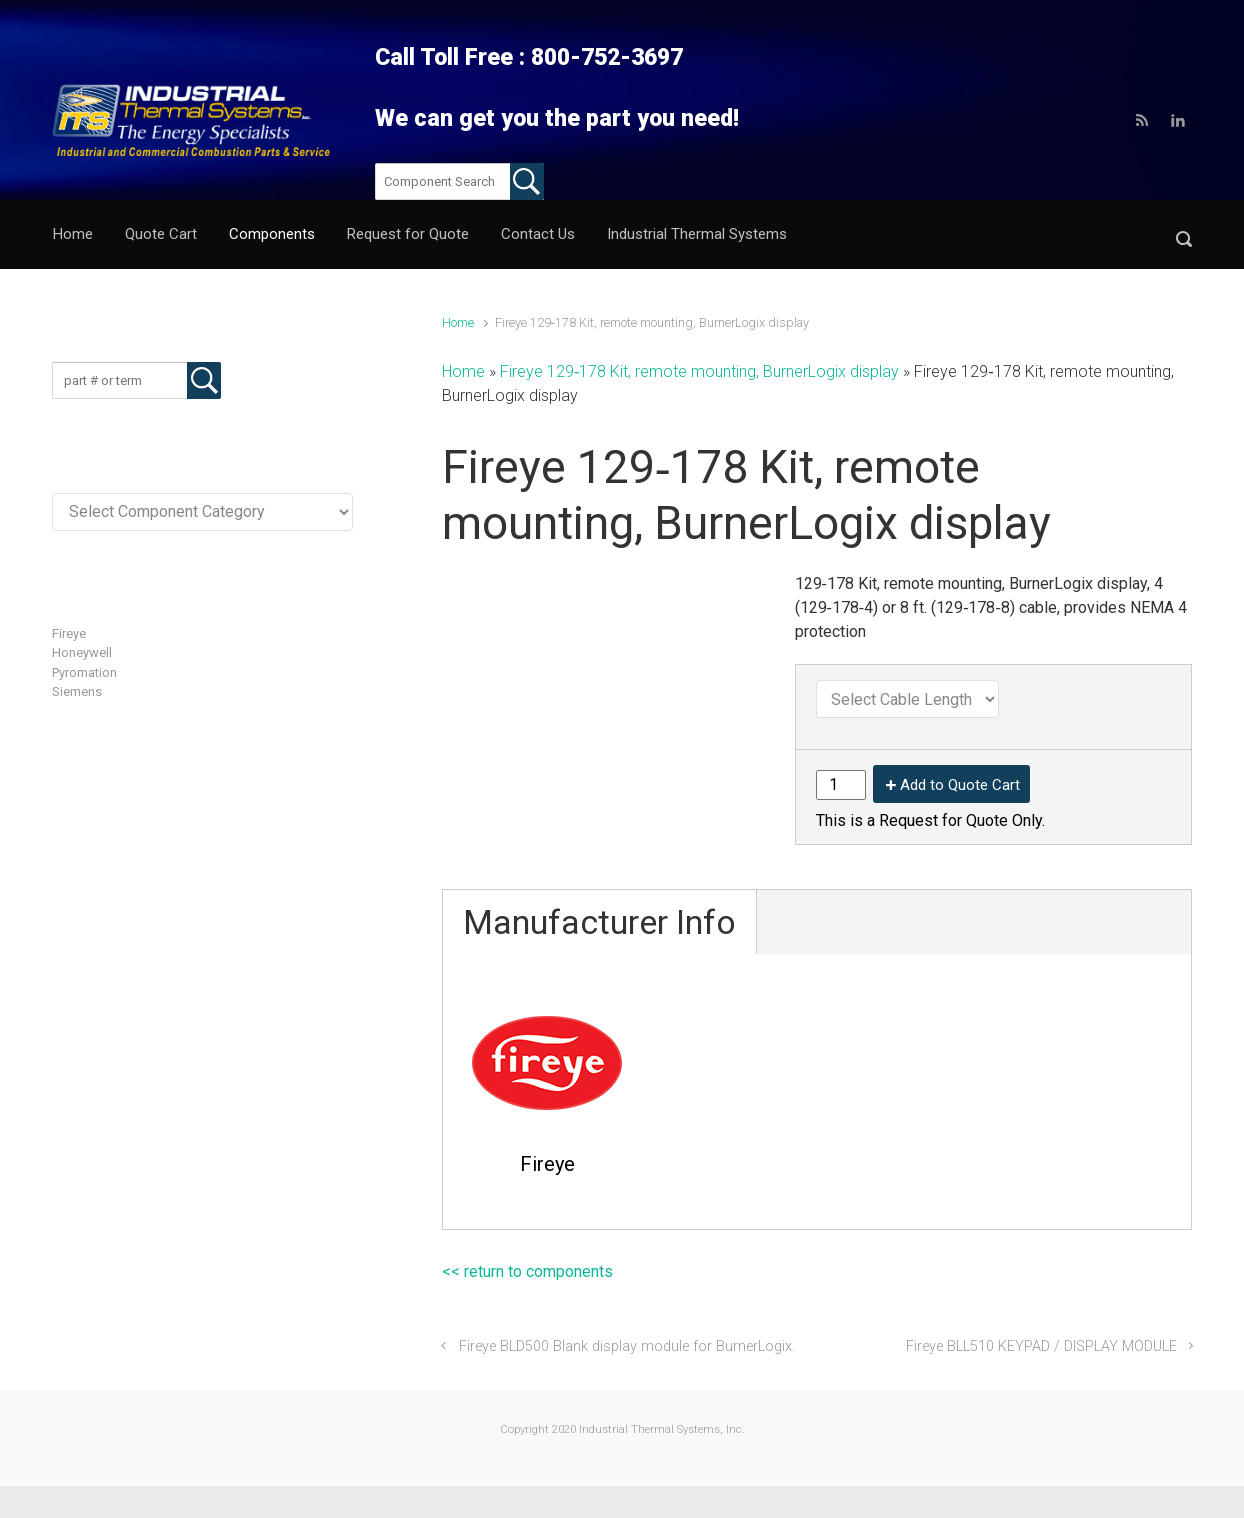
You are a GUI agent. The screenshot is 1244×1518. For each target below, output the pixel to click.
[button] (1184, 234)
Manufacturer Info (599, 922)
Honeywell (82, 652)
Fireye (69, 633)
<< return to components (527, 1271)
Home (458, 322)
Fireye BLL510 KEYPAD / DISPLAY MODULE (1041, 1346)
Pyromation (84, 672)
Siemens (77, 691)
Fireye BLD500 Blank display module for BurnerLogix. (627, 1346)
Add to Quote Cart (960, 785)
